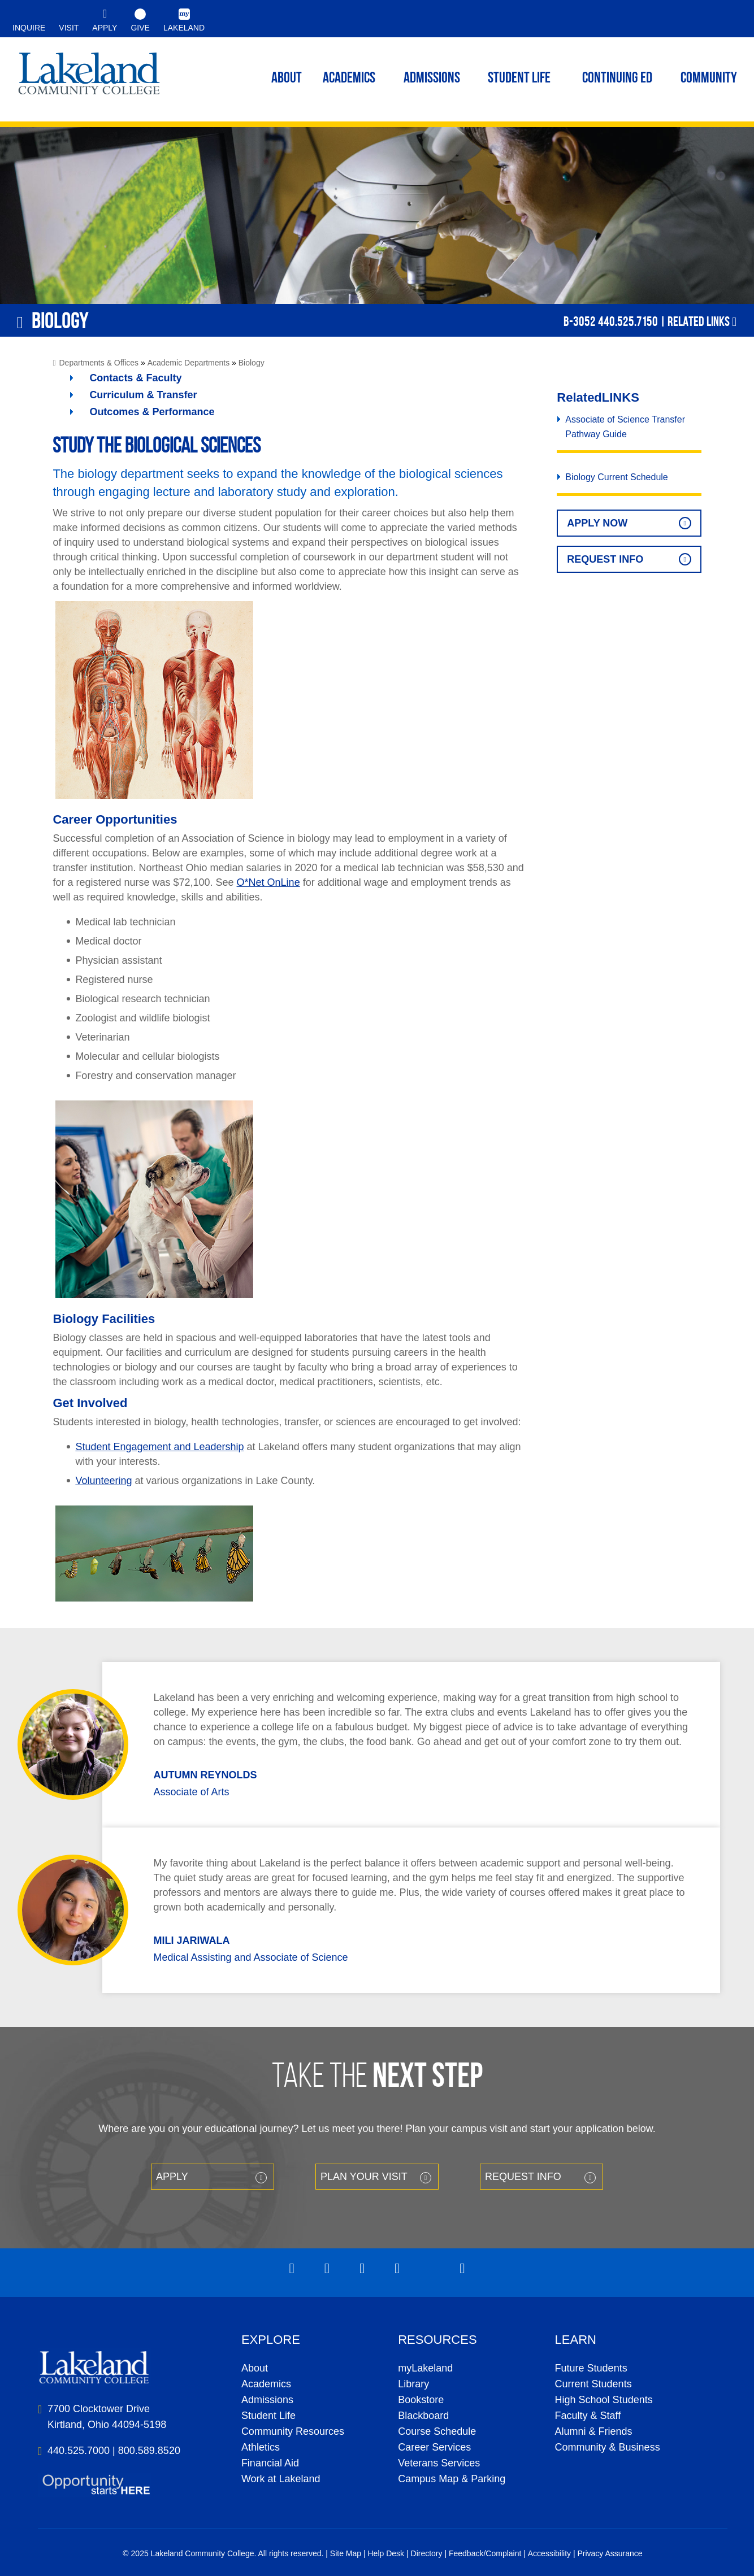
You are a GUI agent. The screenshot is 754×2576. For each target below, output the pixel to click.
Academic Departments (189, 362)
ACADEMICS (349, 78)
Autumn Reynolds (205, 1775)
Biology (252, 362)
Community (709, 78)
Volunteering (103, 1480)
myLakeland (89, 76)
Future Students (591, 2368)
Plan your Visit (364, 2176)
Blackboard (423, 2415)
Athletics (260, 2447)
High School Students (604, 2399)
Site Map (345, 2553)
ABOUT (286, 78)
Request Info (605, 559)
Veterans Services (439, 2463)
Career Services (434, 2447)
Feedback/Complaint (485, 2553)
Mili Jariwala (191, 1940)
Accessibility (549, 2553)
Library (413, 2384)
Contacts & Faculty (135, 378)
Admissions (432, 78)
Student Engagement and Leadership (159, 1446)
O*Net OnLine (268, 882)
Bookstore (421, 2399)
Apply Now (597, 523)
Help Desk (386, 2553)
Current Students (593, 2384)
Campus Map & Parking (451, 2478)
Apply (172, 2176)
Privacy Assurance (609, 2553)
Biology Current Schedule (616, 477)
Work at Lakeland (280, 2478)
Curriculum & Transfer (143, 395)
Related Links (699, 321)
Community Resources (292, 2431)
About (254, 2368)
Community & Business (607, 2447)
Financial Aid (270, 2463)
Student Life (519, 78)
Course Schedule (437, 2431)
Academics (266, 2384)
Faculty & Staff (588, 2415)
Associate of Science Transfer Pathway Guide (625, 427)
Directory (427, 2553)
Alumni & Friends (593, 2431)
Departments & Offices (99, 362)
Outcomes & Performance (151, 411)
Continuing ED (617, 78)
